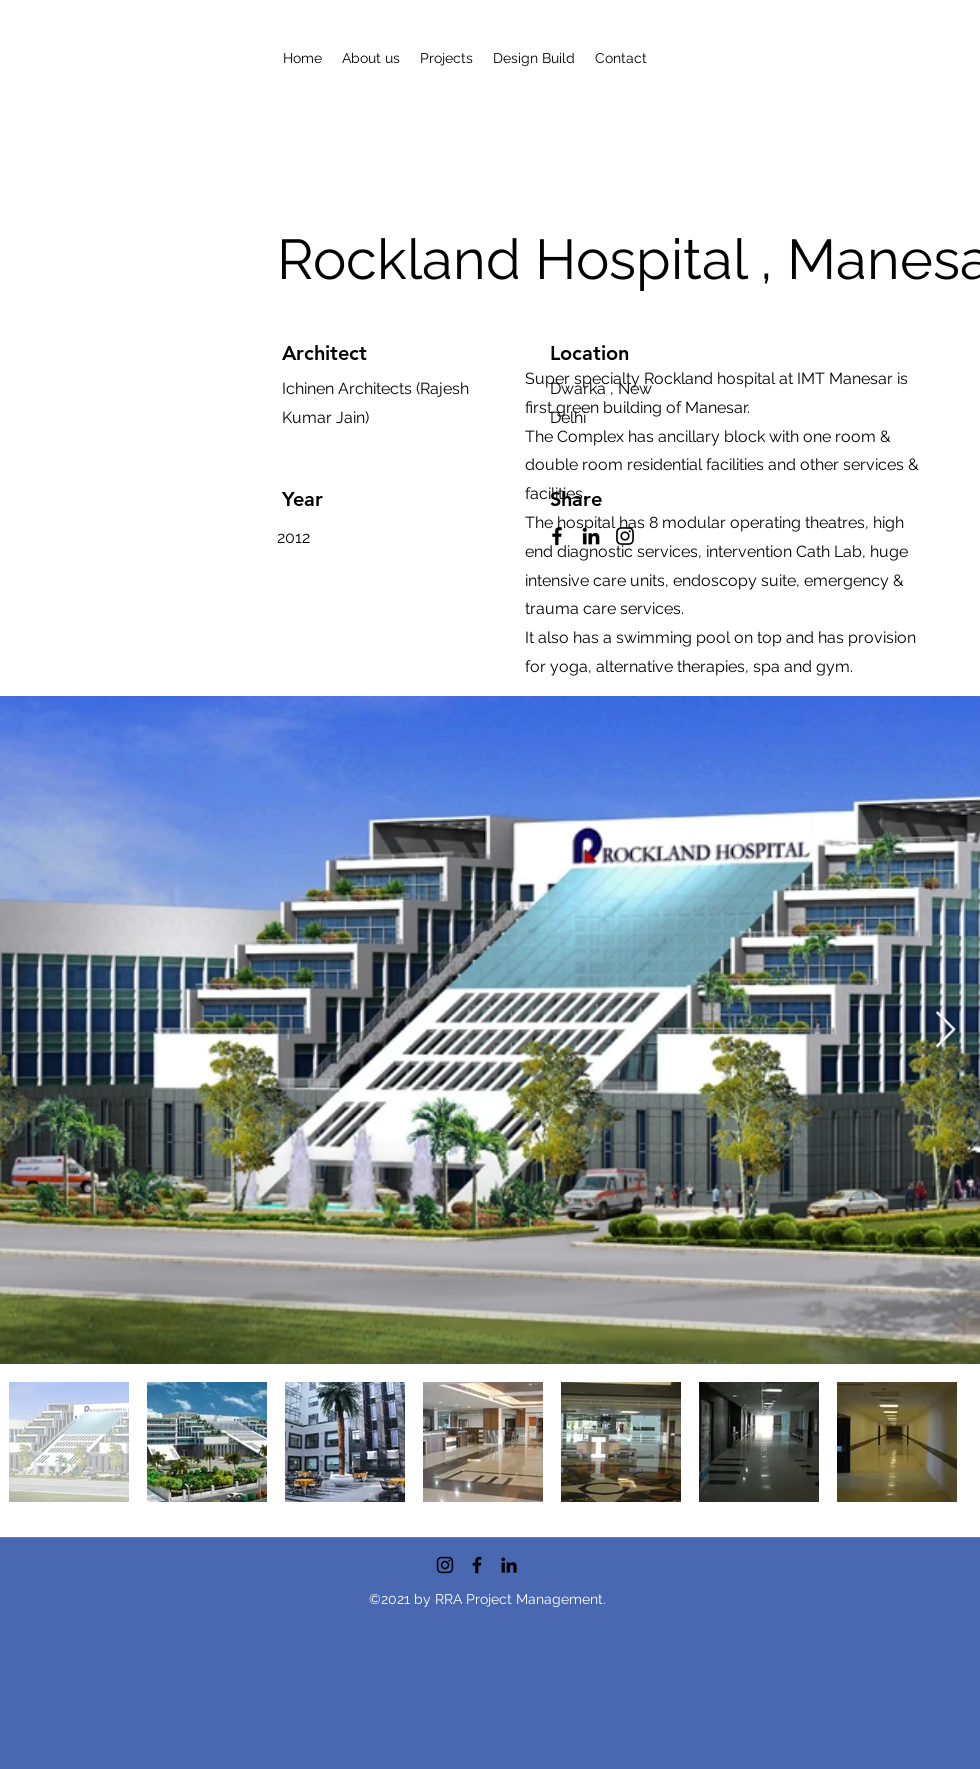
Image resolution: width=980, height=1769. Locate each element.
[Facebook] (477, 1565)
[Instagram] (445, 1565)
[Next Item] (945, 1030)
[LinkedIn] (509, 1565)
